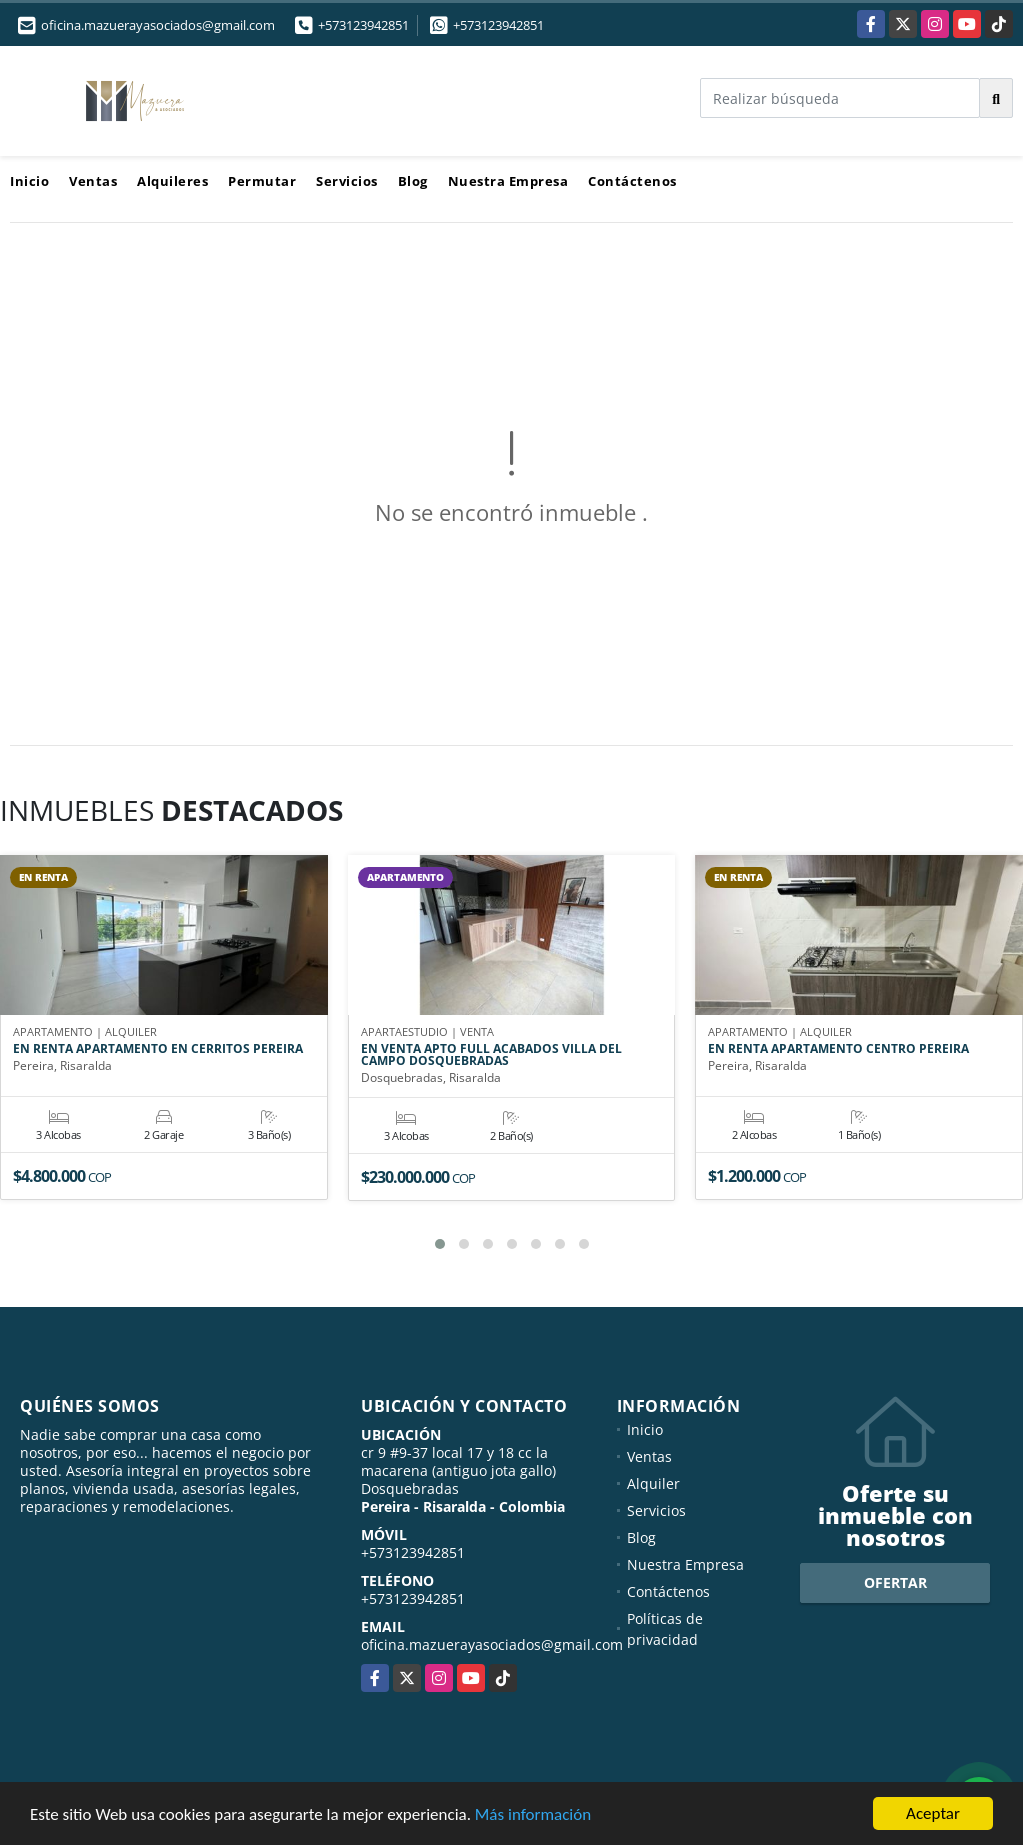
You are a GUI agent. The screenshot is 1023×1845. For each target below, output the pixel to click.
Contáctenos (632, 181)
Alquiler (653, 1483)
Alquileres (172, 181)
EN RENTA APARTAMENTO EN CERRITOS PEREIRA (158, 1049)
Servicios (347, 181)
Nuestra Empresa (508, 181)
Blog (413, 181)
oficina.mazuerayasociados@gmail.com (492, 1644)
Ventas (93, 181)
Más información (533, 1815)
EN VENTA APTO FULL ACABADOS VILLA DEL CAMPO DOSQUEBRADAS (491, 1055)
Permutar (262, 181)
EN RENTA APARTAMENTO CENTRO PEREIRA (838, 1049)
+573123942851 (363, 25)
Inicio (29, 181)
